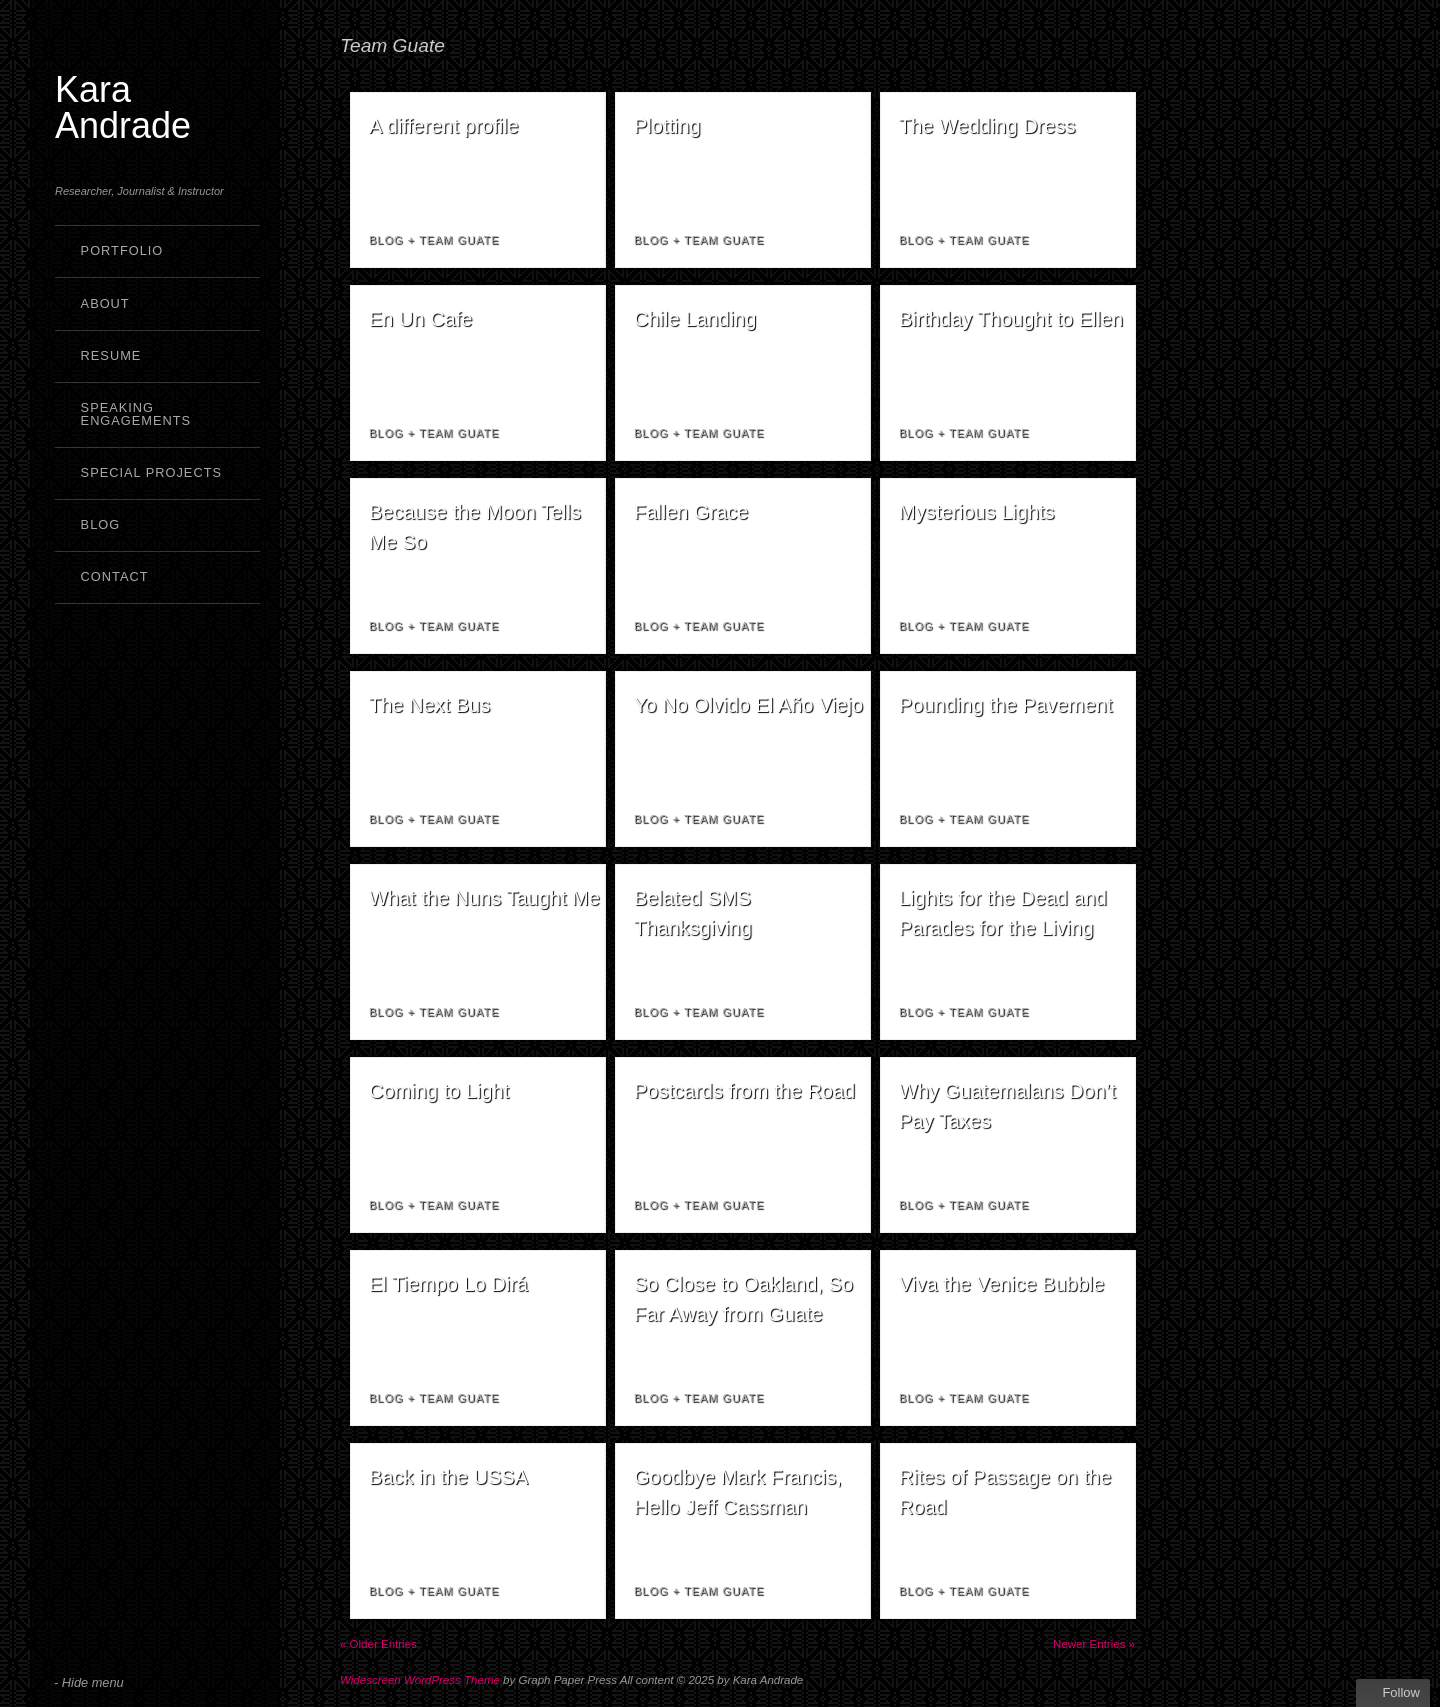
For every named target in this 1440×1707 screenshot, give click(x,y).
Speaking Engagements (136, 414)
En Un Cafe (420, 319)
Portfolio (122, 250)
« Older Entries (378, 1644)
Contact (115, 576)
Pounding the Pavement (1006, 705)
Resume (111, 355)
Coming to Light (439, 1091)
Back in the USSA (448, 1477)
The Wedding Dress (987, 126)
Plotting (667, 126)
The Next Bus (429, 705)
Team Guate (459, 240)
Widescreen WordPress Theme (420, 1680)
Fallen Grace (691, 512)
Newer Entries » (1094, 1644)
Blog (101, 524)
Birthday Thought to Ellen (1011, 319)
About (105, 303)
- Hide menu (89, 1682)
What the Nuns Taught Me (484, 898)
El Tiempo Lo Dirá (448, 1284)
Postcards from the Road (744, 1091)
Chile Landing (695, 319)
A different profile (444, 126)
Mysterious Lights (977, 512)
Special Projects (151, 472)
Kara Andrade (123, 107)
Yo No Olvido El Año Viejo (748, 705)
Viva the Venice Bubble (1001, 1284)
